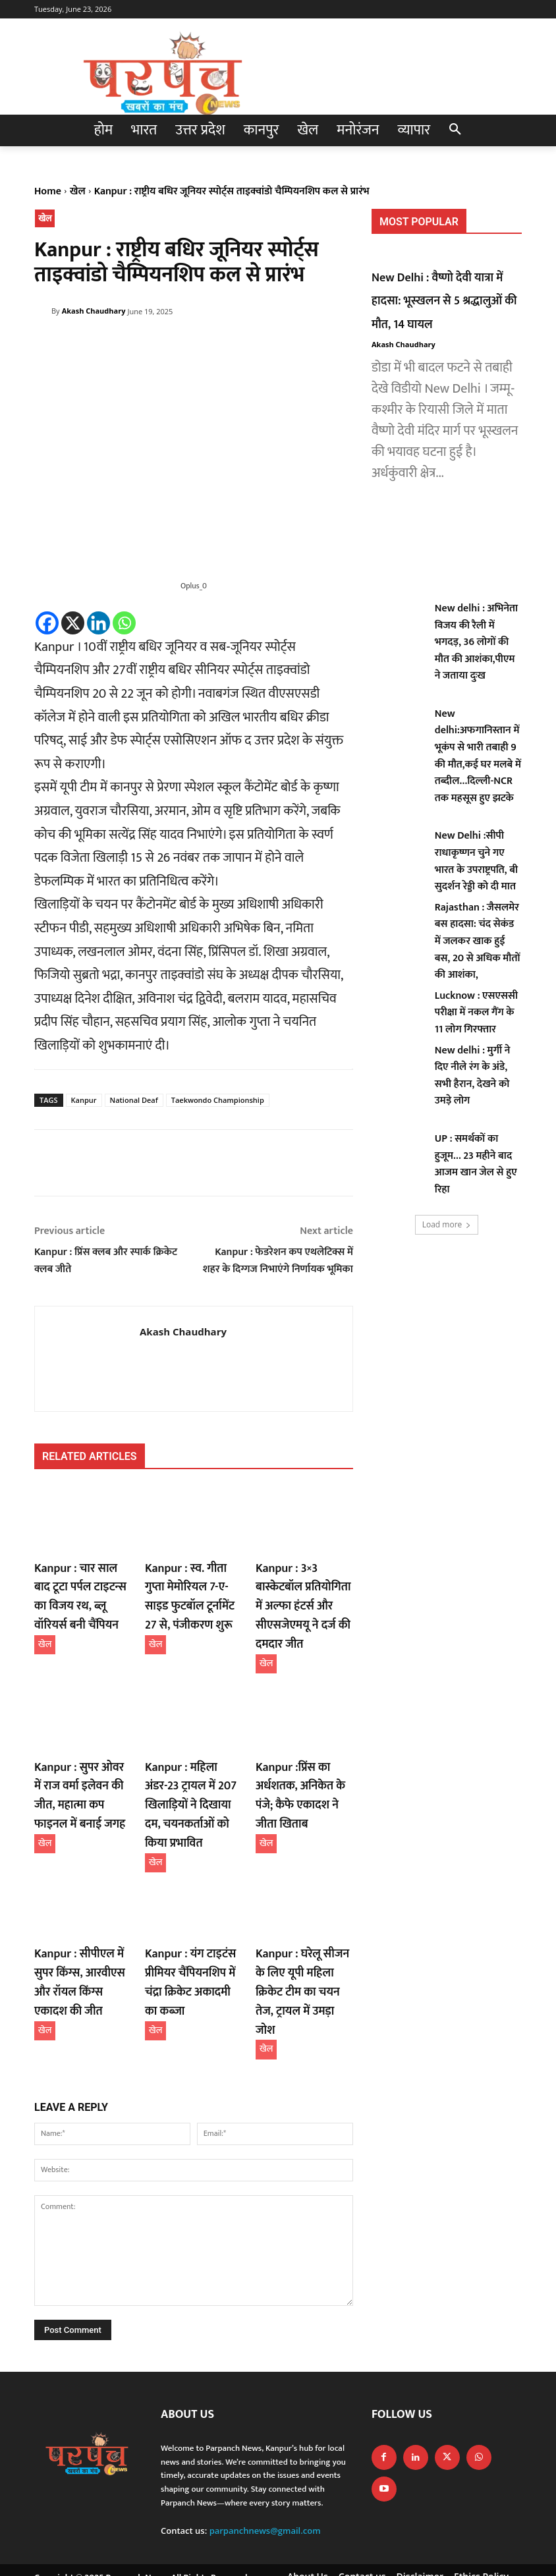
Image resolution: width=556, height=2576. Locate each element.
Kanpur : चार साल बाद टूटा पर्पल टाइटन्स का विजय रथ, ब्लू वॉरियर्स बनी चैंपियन (79, 1593)
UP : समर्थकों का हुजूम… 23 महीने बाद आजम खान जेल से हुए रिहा (476, 1164)
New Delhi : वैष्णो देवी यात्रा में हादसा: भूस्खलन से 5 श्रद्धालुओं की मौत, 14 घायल (445, 300)
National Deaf (134, 1100)
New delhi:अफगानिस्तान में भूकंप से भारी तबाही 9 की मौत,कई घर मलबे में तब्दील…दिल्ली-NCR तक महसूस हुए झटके (478, 756)
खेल (78, 191)
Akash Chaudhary (94, 311)
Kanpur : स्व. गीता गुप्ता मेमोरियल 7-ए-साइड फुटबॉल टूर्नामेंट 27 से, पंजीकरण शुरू (191, 1593)
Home (47, 191)
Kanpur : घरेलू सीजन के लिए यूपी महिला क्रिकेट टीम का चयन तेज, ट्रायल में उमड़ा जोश (302, 1952)
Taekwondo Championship (217, 1100)
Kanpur (84, 1100)
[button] (455, 130)
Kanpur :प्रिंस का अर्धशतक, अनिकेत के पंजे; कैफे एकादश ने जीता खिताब (304, 1781)
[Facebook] (47, 622)
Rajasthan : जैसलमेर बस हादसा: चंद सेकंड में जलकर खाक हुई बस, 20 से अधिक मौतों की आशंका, (477, 941)
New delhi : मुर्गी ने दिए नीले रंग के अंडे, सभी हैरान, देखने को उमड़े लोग (473, 1076)
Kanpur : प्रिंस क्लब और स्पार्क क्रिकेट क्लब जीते (105, 1260)
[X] (72, 622)
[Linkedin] (98, 622)
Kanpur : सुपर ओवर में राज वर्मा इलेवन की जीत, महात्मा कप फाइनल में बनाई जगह (80, 1781)
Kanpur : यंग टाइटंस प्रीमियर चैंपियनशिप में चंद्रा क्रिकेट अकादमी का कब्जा (190, 1952)
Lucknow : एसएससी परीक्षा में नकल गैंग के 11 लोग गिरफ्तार (476, 1012)
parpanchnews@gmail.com (265, 2477)
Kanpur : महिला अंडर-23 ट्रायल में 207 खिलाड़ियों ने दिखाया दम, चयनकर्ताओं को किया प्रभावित (193, 1781)
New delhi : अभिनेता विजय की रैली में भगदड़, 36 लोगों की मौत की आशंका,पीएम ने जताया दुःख (476, 642)
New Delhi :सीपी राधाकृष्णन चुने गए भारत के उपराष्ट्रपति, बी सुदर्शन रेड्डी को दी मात (476, 861)
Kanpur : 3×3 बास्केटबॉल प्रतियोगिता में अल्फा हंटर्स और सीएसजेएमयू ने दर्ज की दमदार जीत (302, 1601)
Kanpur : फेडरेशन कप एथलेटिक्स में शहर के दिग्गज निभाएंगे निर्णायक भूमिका (278, 1260)
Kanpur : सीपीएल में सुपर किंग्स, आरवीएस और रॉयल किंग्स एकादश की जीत (80, 1952)
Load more (447, 1224)
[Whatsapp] (124, 622)
